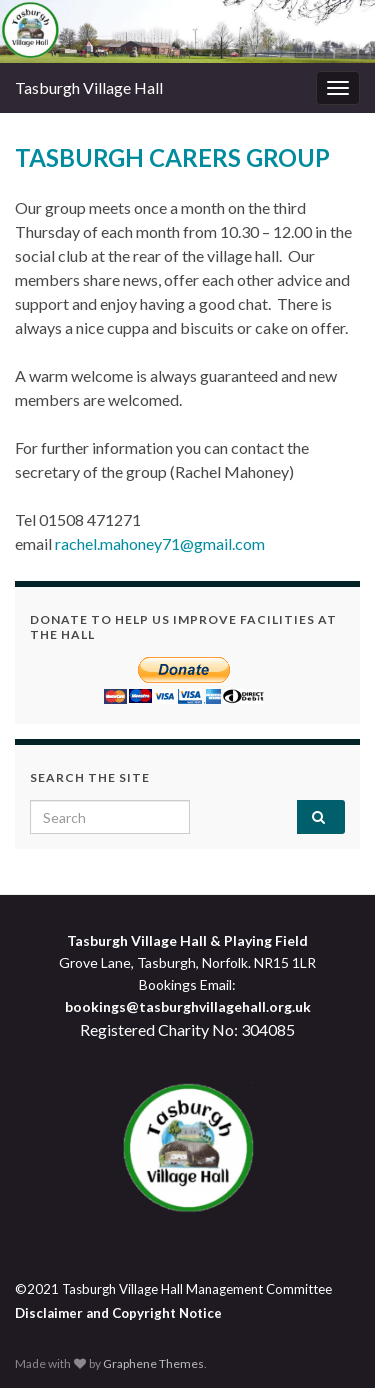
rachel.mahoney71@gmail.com (160, 543)
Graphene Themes (153, 1363)
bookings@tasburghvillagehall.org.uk (188, 1006)
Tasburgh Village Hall (89, 87)
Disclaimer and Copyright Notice (118, 1313)
